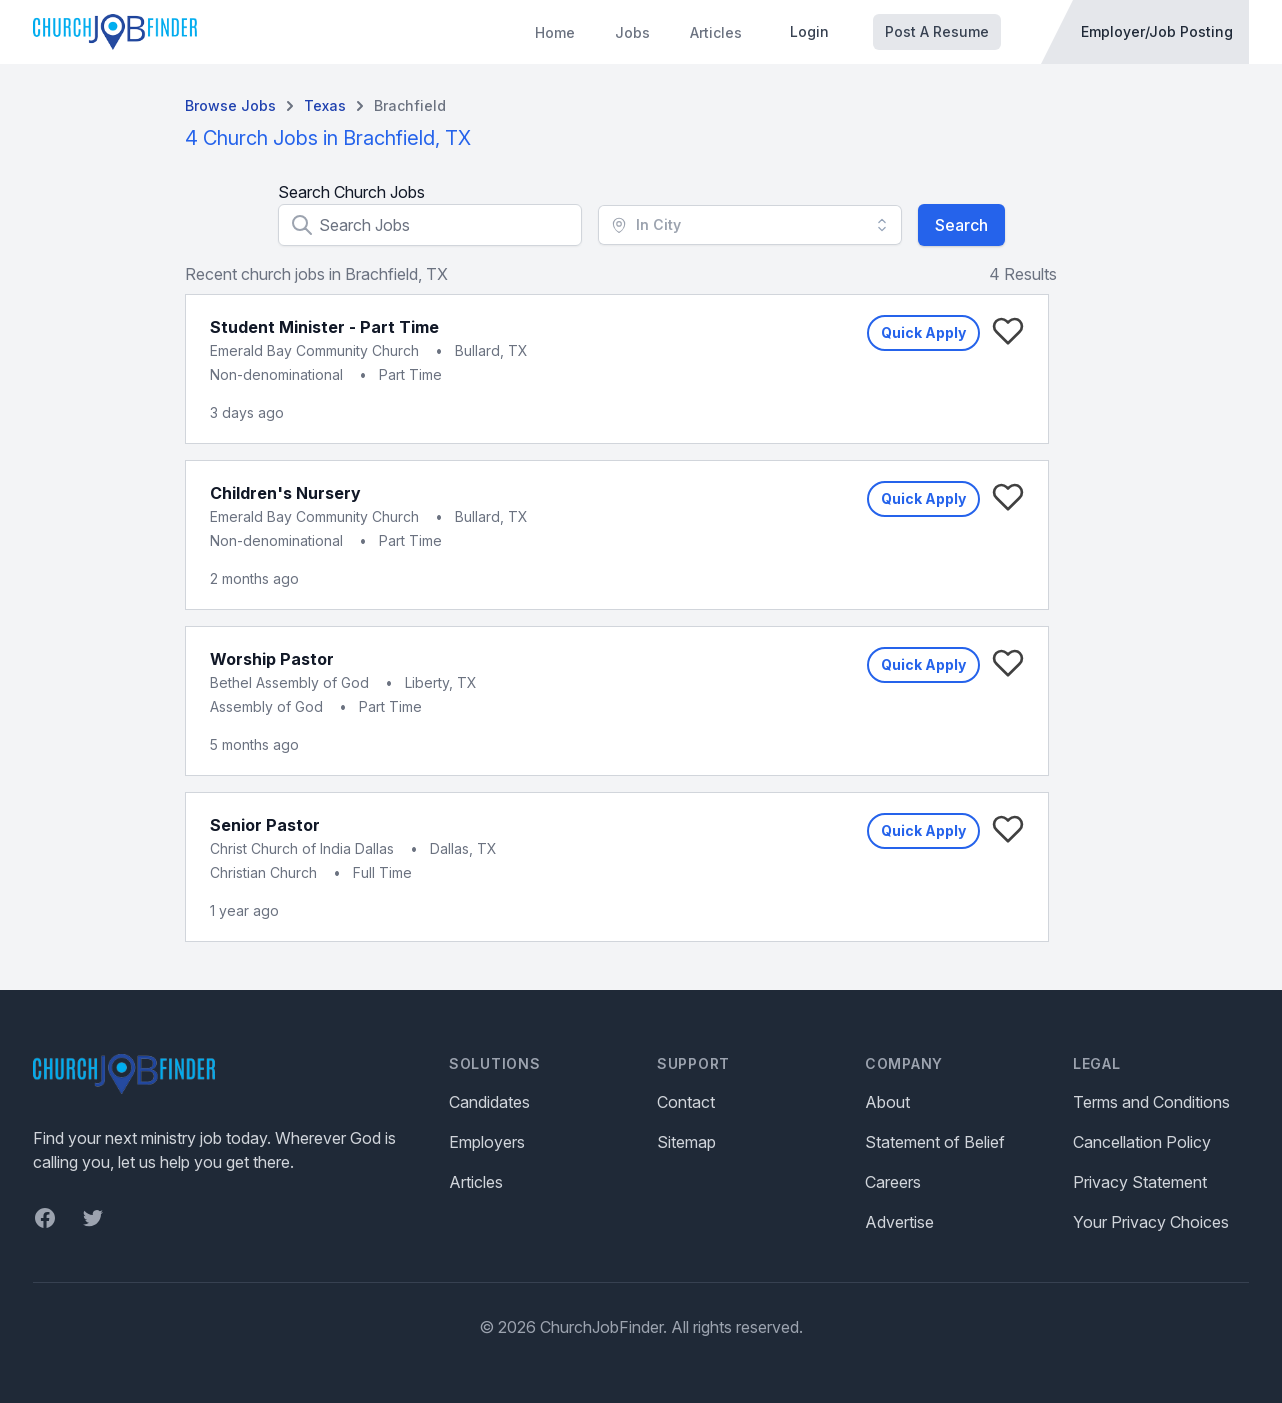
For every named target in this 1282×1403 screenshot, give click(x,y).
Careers (893, 1182)
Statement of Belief (935, 1142)
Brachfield (410, 105)
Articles (716, 32)
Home (555, 32)
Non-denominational (276, 374)
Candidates (489, 1102)
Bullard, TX (491, 350)
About (887, 1102)
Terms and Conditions (1151, 1102)
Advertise (899, 1222)
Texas (325, 105)
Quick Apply (923, 332)
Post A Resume (937, 31)
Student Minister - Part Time (324, 327)
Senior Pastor (265, 825)
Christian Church (263, 872)
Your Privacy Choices (1151, 1222)
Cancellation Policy (1142, 1142)
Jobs (632, 32)
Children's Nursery (285, 493)
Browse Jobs (230, 105)
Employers (487, 1142)
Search (961, 225)
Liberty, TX (441, 682)
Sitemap (686, 1142)
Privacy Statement (1140, 1182)
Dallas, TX (463, 848)
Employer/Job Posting (1157, 31)
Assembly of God (266, 706)
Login (809, 31)
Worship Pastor (272, 659)
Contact (686, 1102)
